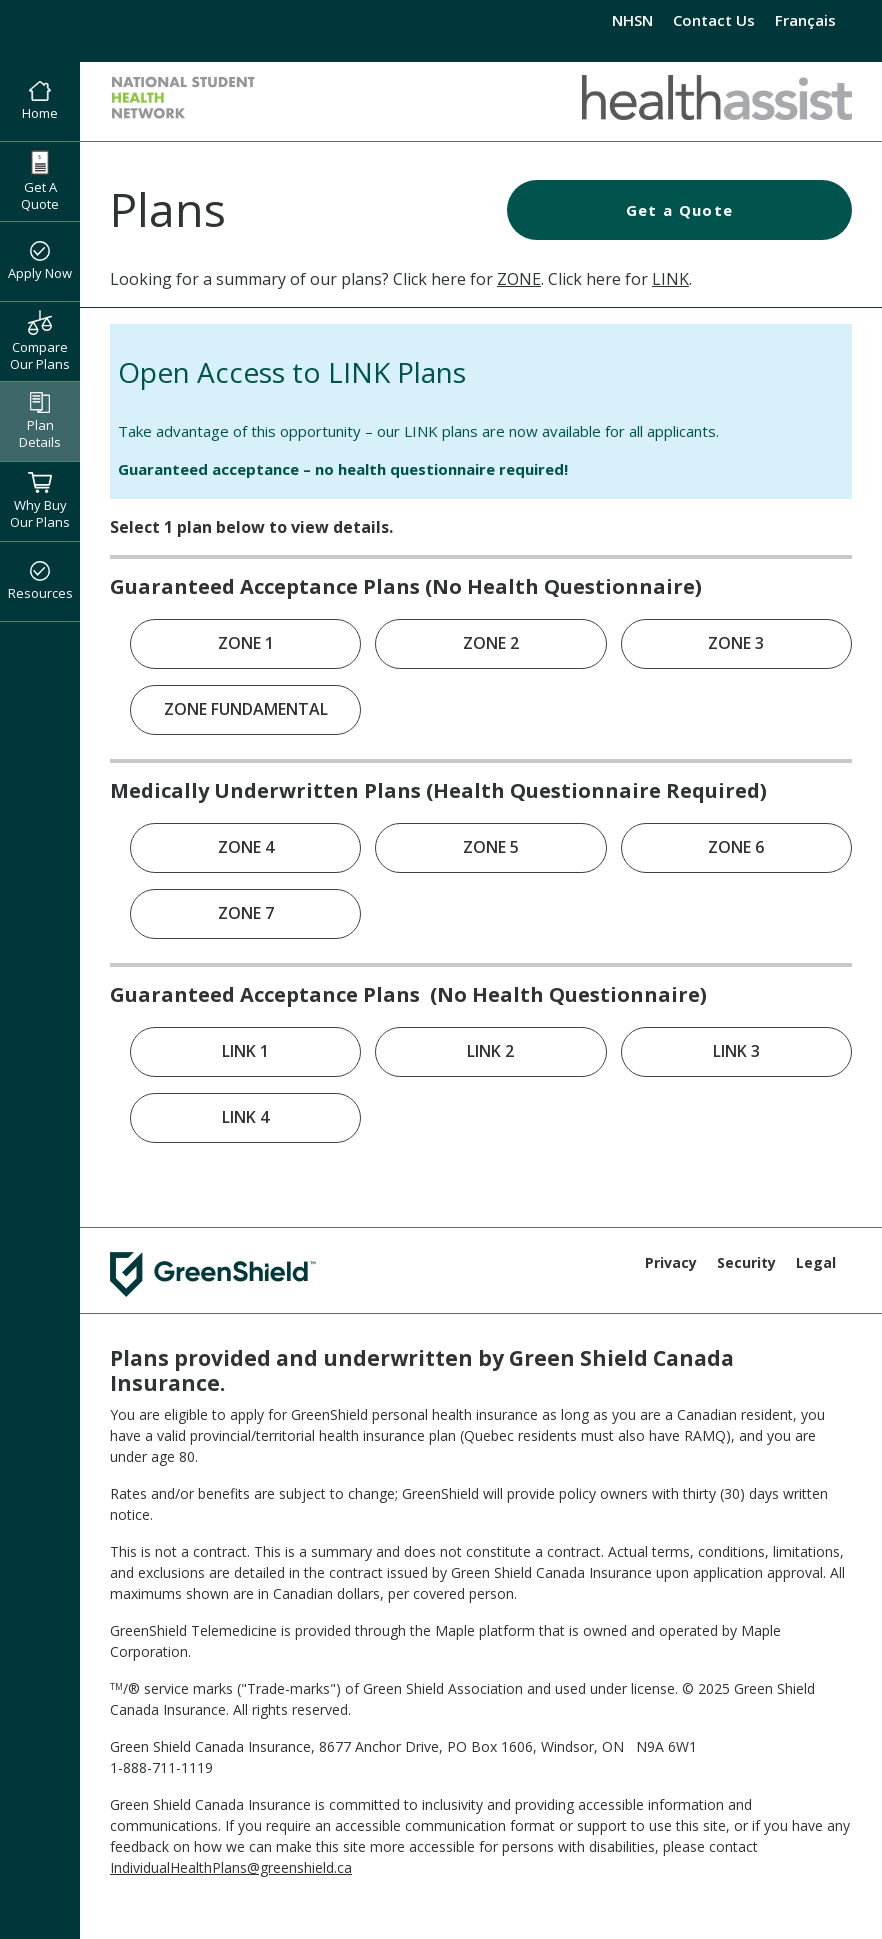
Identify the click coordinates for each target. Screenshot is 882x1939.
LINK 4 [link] (245, 1117)
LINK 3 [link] (736, 1051)
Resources (40, 582)
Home (40, 102)
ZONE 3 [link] (736, 643)
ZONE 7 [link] (246, 913)
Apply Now (40, 262)
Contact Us (714, 20)
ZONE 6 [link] (736, 847)
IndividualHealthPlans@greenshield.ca (231, 1867)
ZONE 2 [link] (491, 643)
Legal (816, 1262)
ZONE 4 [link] (246, 847)
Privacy (671, 1262)
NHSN (632, 20)
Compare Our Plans (40, 341)
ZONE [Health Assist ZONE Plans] (519, 279)
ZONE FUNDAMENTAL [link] (246, 709)
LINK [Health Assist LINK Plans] (670, 279)
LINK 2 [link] (490, 1051)
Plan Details (40, 421)
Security (746, 1262)
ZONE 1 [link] (246, 643)
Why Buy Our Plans (40, 501)
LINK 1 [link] (245, 1051)
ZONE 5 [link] (491, 847)
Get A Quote (40, 181)
